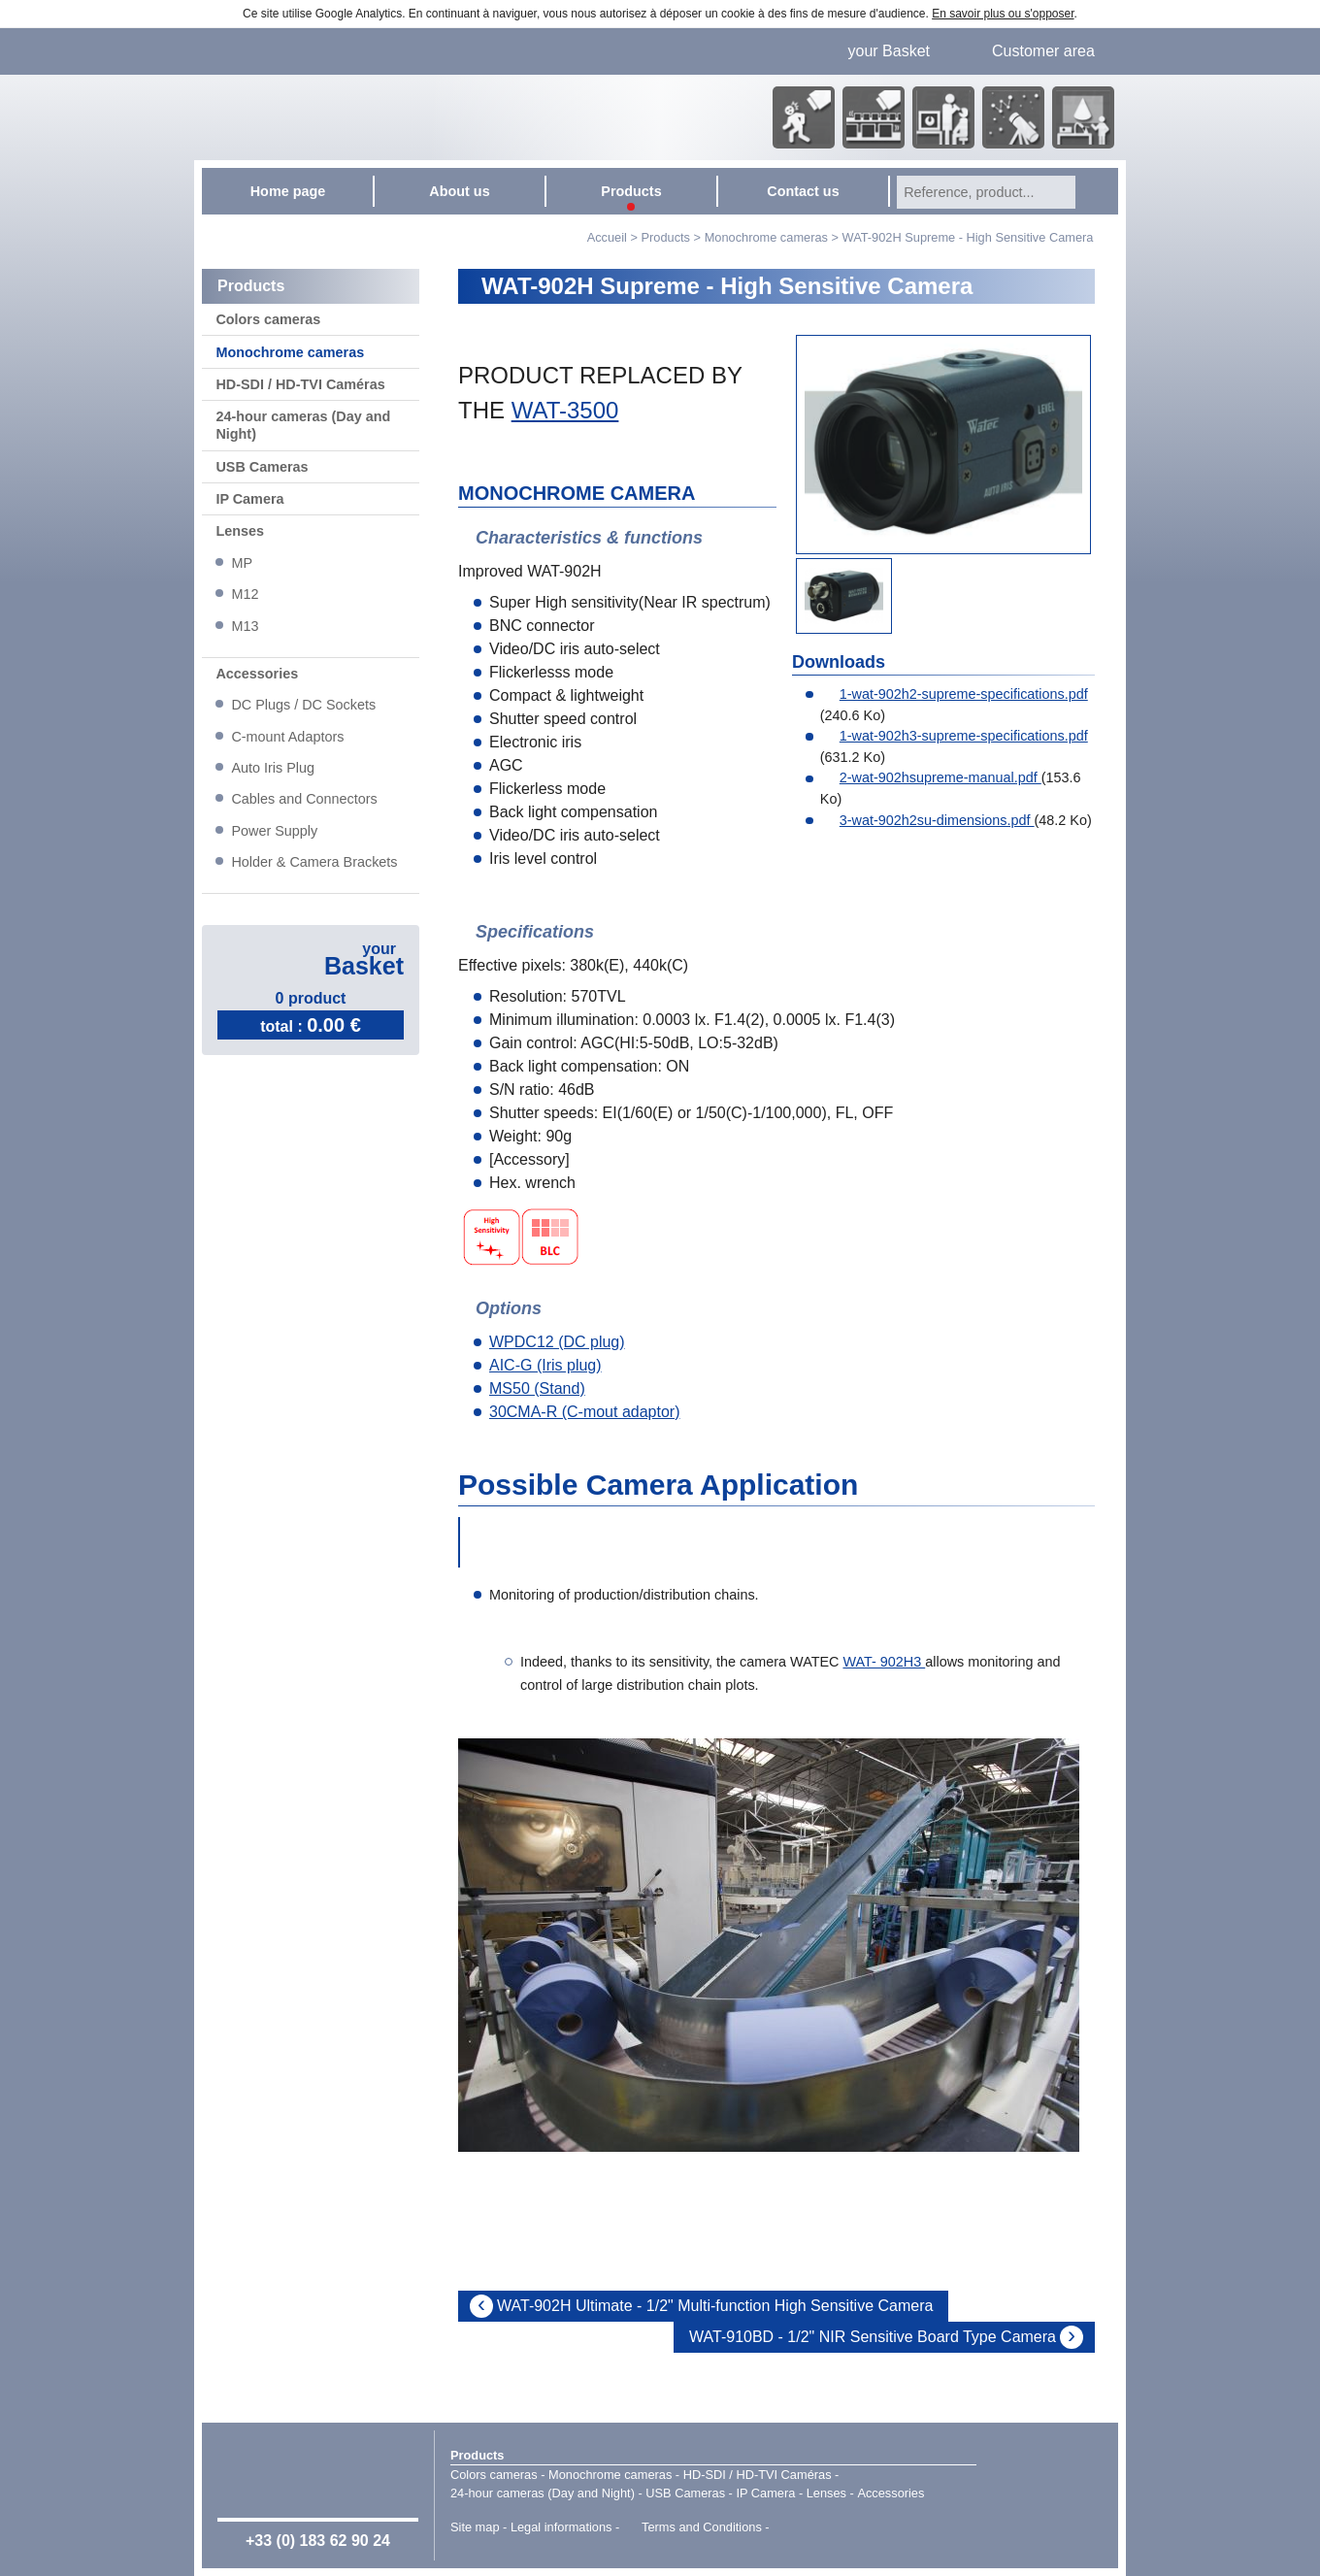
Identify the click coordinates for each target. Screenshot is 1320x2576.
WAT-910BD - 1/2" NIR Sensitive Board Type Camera (872, 2336)
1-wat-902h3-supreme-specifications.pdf (954, 735)
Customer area (1043, 51)
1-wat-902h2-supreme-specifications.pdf (954, 694)
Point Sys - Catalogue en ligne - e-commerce (801, 2528)
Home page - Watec (394, 117)
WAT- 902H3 (883, 1661)
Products (477, 2455)
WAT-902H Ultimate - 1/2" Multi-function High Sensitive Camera (715, 2305)
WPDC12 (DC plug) (557, 1342)
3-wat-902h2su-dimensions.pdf (927, 820)
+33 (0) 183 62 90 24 (318, 2540)
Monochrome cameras (766, 237)
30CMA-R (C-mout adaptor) (584, 1412)
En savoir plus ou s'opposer (1002, 13)
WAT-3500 (565, 410)
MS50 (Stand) (537, 1388)
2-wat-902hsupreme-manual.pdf (930, 777)
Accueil (607, 237)
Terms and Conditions (702, 2527)
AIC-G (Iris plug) (545, 1365)
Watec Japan (1047, 2493)
